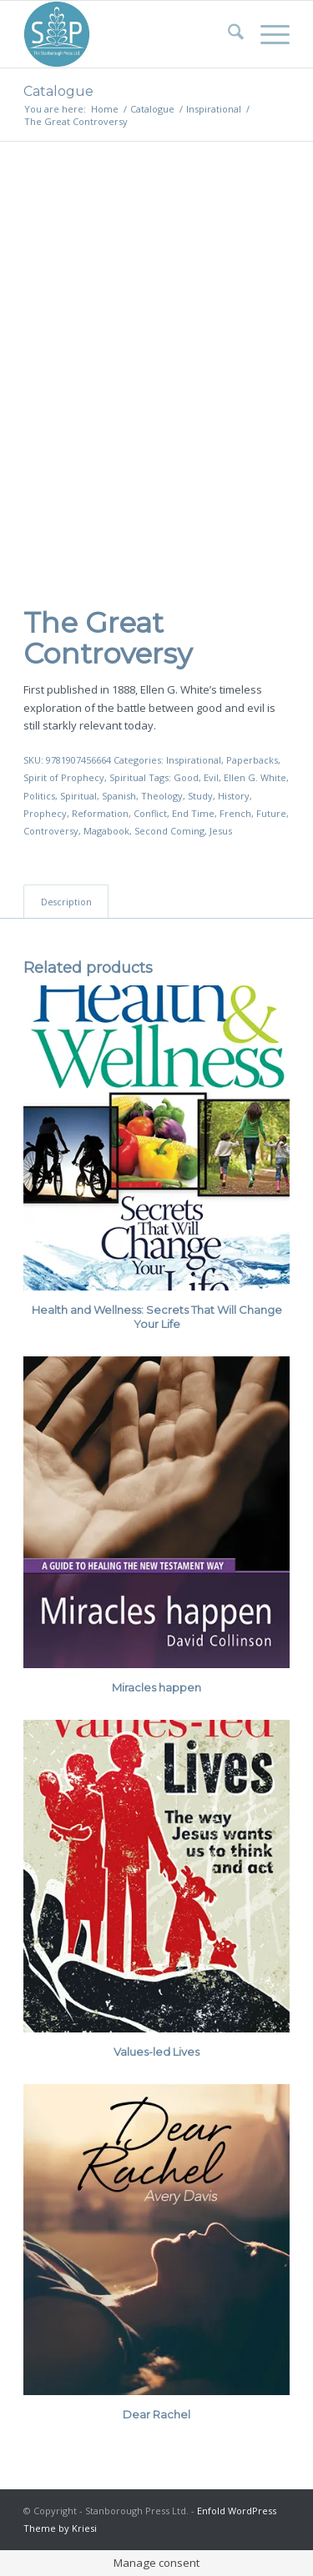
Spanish (119, 795)
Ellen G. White (255, 777)
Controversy (50, 830)
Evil (211, 777)
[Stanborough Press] (129, 34)
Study (200, 795)
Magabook (106, 830)
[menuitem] (227, 34)
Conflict (150, 813)
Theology (162, 795)
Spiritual (127, 777)
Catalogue (58, 91)
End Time (193, 813)
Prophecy (45, 813)
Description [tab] (66, 901)
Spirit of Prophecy (63, 777)
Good (186, 777)
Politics (39, 795)
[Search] (227, 34)
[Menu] (267, 34)
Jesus (221, 830)
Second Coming (169, 830)
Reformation (100, 813)
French (235, 813)
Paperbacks (252, 760)
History (234, 795)
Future (271, 813)
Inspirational (193, 760)
